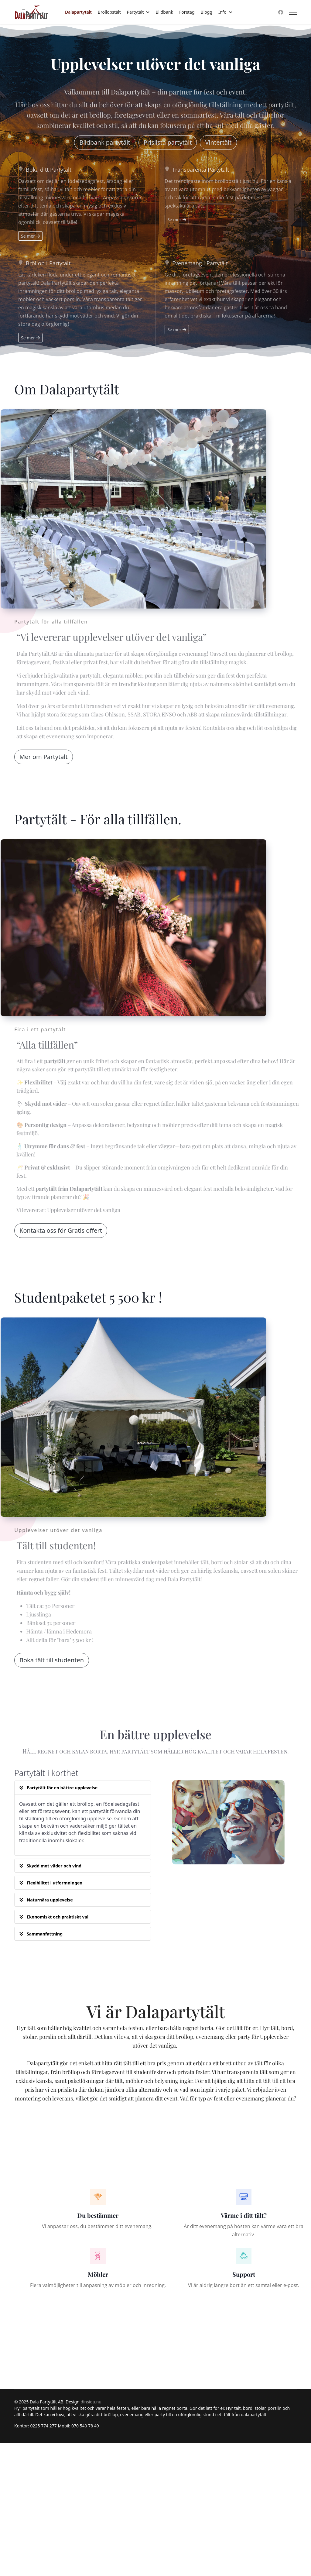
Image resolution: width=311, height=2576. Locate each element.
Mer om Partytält (43, 757)
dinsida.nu (90, 2402)
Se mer (30, 236)
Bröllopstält (109, 12)
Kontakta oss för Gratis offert (60, 1230)
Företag (187, 12)
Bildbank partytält (104, 142)
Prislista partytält (168, 142)
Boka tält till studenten (51, 1660)
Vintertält (218, 142)
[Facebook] (280, 12)
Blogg (206, 12)
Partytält (135, 12)
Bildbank (164, 12)
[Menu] (293, 12)
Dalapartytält (78, 12)
